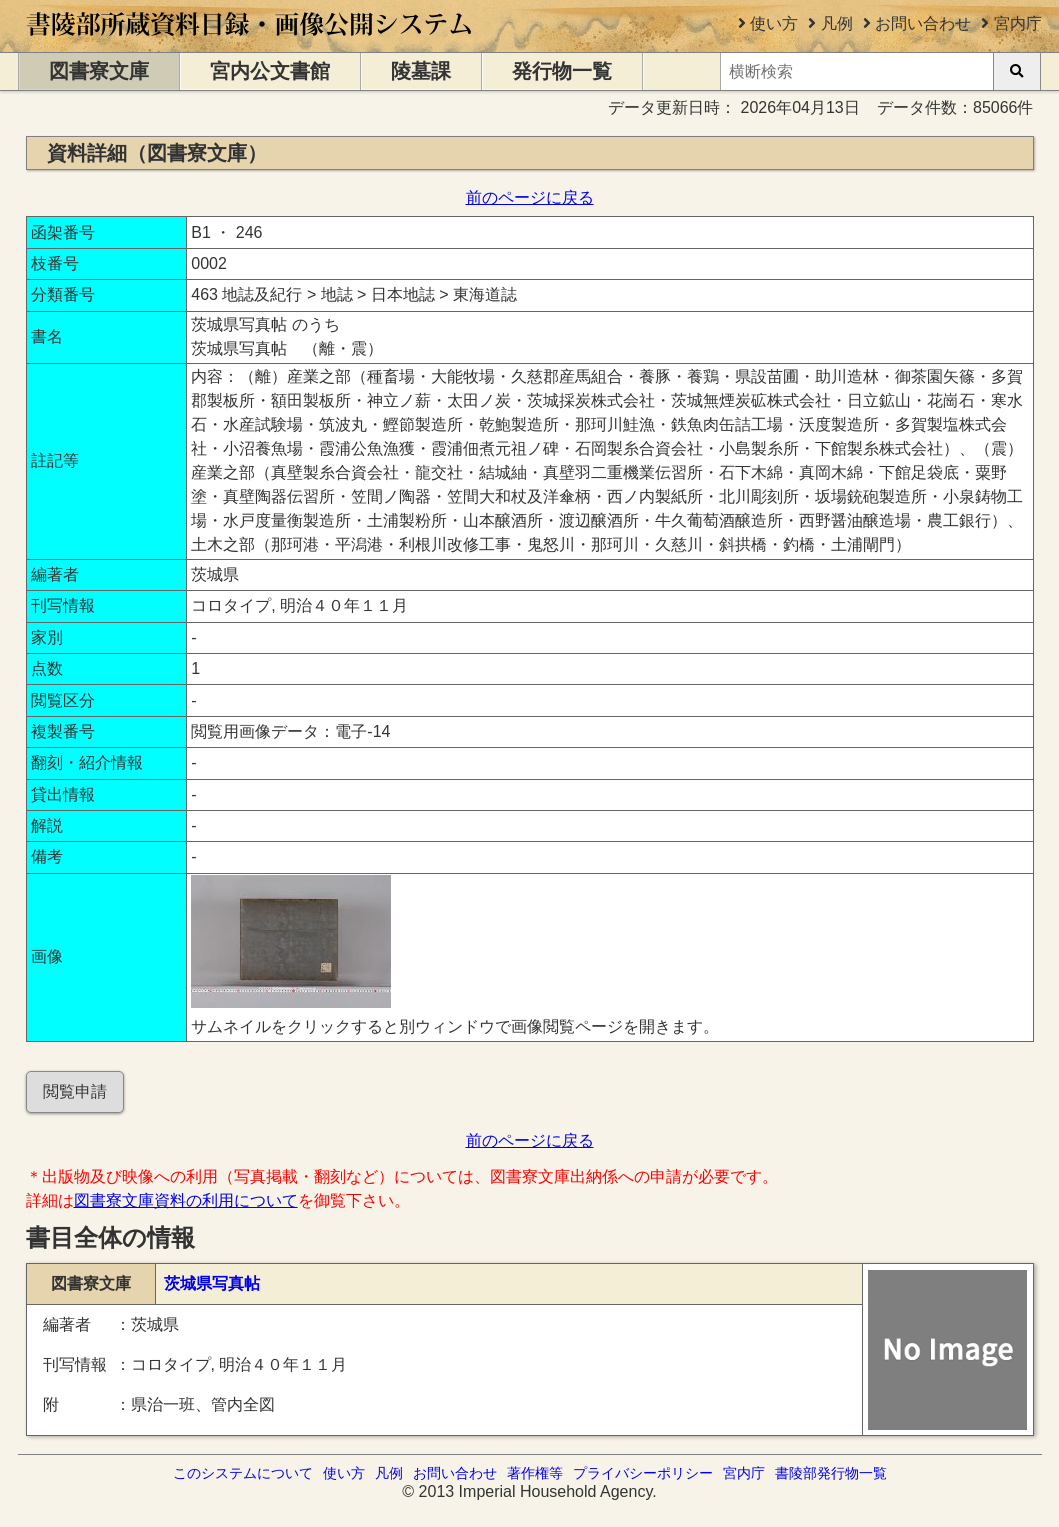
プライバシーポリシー (643, 1473)
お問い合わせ (923, 23)
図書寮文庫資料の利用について (186, 1200)
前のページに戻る (530, 197)
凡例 (837, 23)
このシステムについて (243, 1473)
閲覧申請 (75, 1091)
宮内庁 (1018, 23)
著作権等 (535, 1473)
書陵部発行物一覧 (831, 1473)
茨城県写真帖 (212, 1283)
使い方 (774, 23)
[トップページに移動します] (250, 42)
